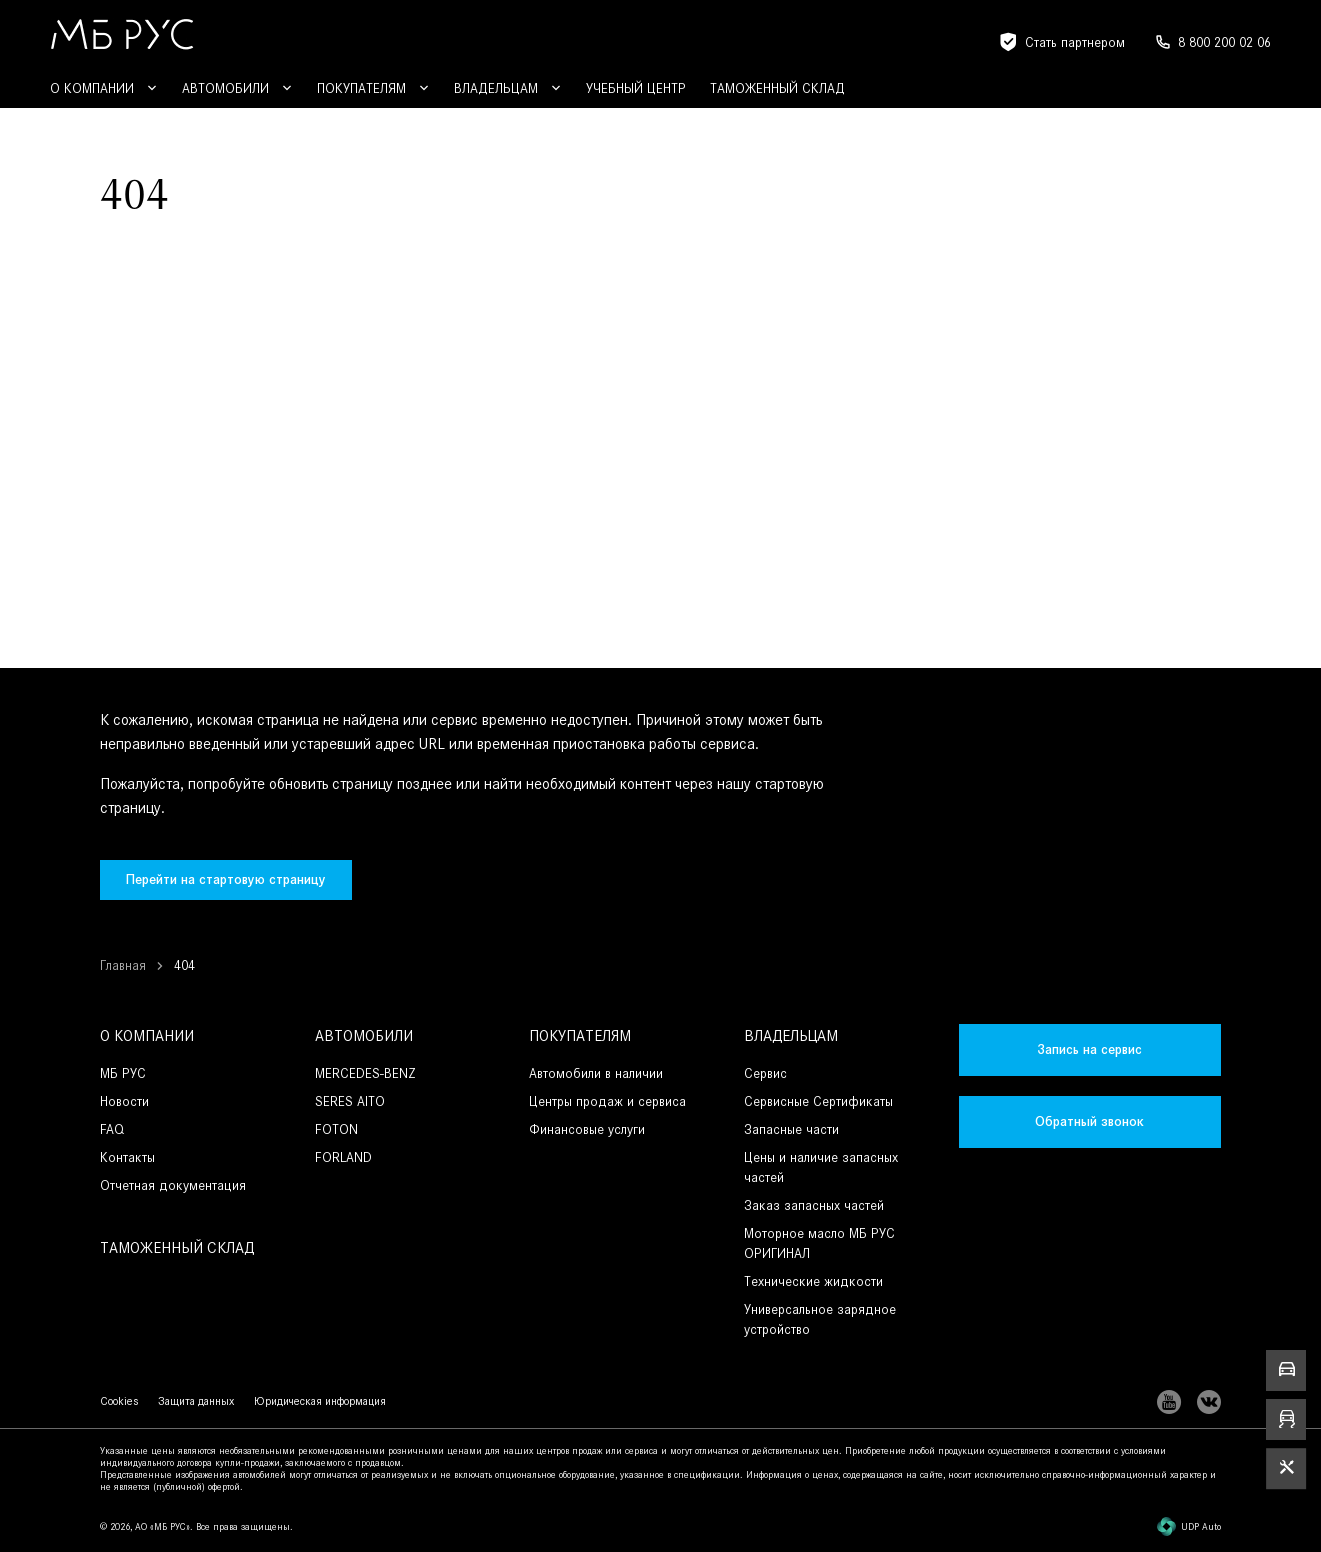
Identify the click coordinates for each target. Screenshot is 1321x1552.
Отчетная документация (173, 1185)
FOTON (336, 1129)
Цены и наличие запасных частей (821, 1167)
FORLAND (343, 1157)
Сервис (765, 1073)
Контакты (127, 1157)
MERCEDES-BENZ (365, 1073)
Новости (124, 1101)
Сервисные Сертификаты (818, 1101)
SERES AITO (350, 1101)
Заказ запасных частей (814, 1205)
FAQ (112, 1129)
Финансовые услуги (587, 1129)
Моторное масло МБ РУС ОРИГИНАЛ (819, 1243)
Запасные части (791, 1129)
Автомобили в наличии (596, 1073)
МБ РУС (123, 1073)
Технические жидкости (813, 1281)
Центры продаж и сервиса (607, 1101)
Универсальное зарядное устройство (820, 1319)
